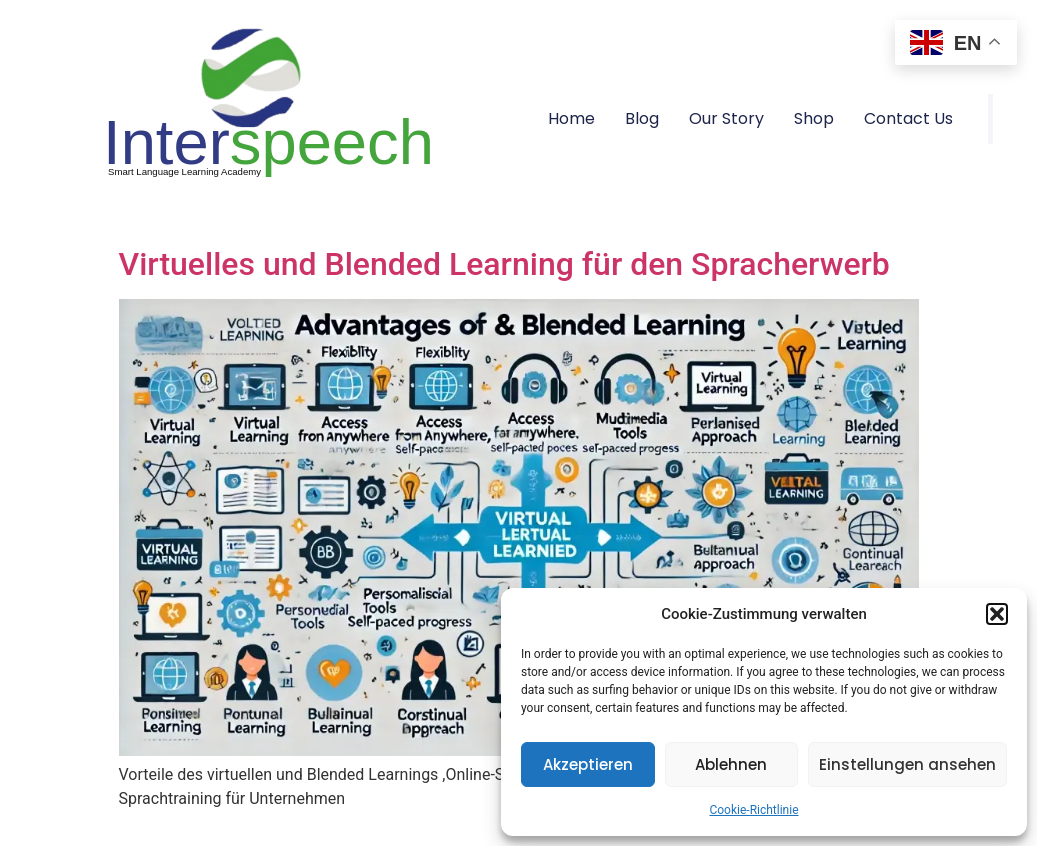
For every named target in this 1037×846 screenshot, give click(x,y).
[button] (997, 614)
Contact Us (908, 118)
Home (571, 118)
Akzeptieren (588, 764)
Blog (642, 118)
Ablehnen (731, 764)
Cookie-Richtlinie (753, 810)
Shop (814, 118)
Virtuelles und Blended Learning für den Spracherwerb (504, 264)
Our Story (726, 118)
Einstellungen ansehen (907, 764)
